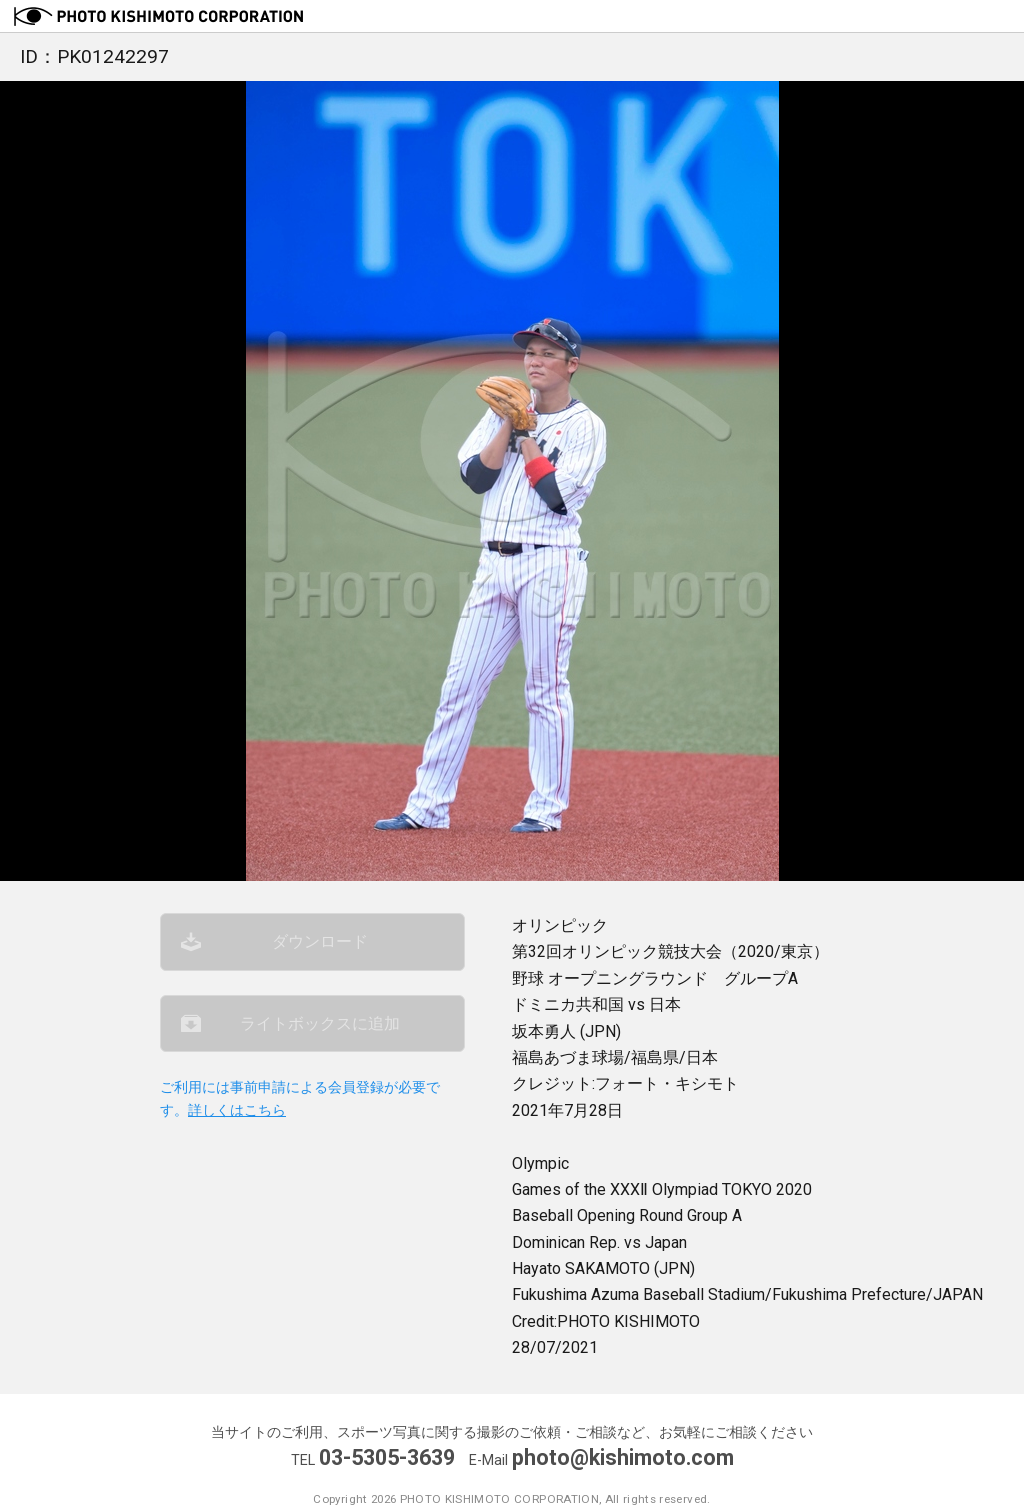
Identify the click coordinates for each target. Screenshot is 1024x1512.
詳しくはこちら (237, 1114)
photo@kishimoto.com (623, 1457)
